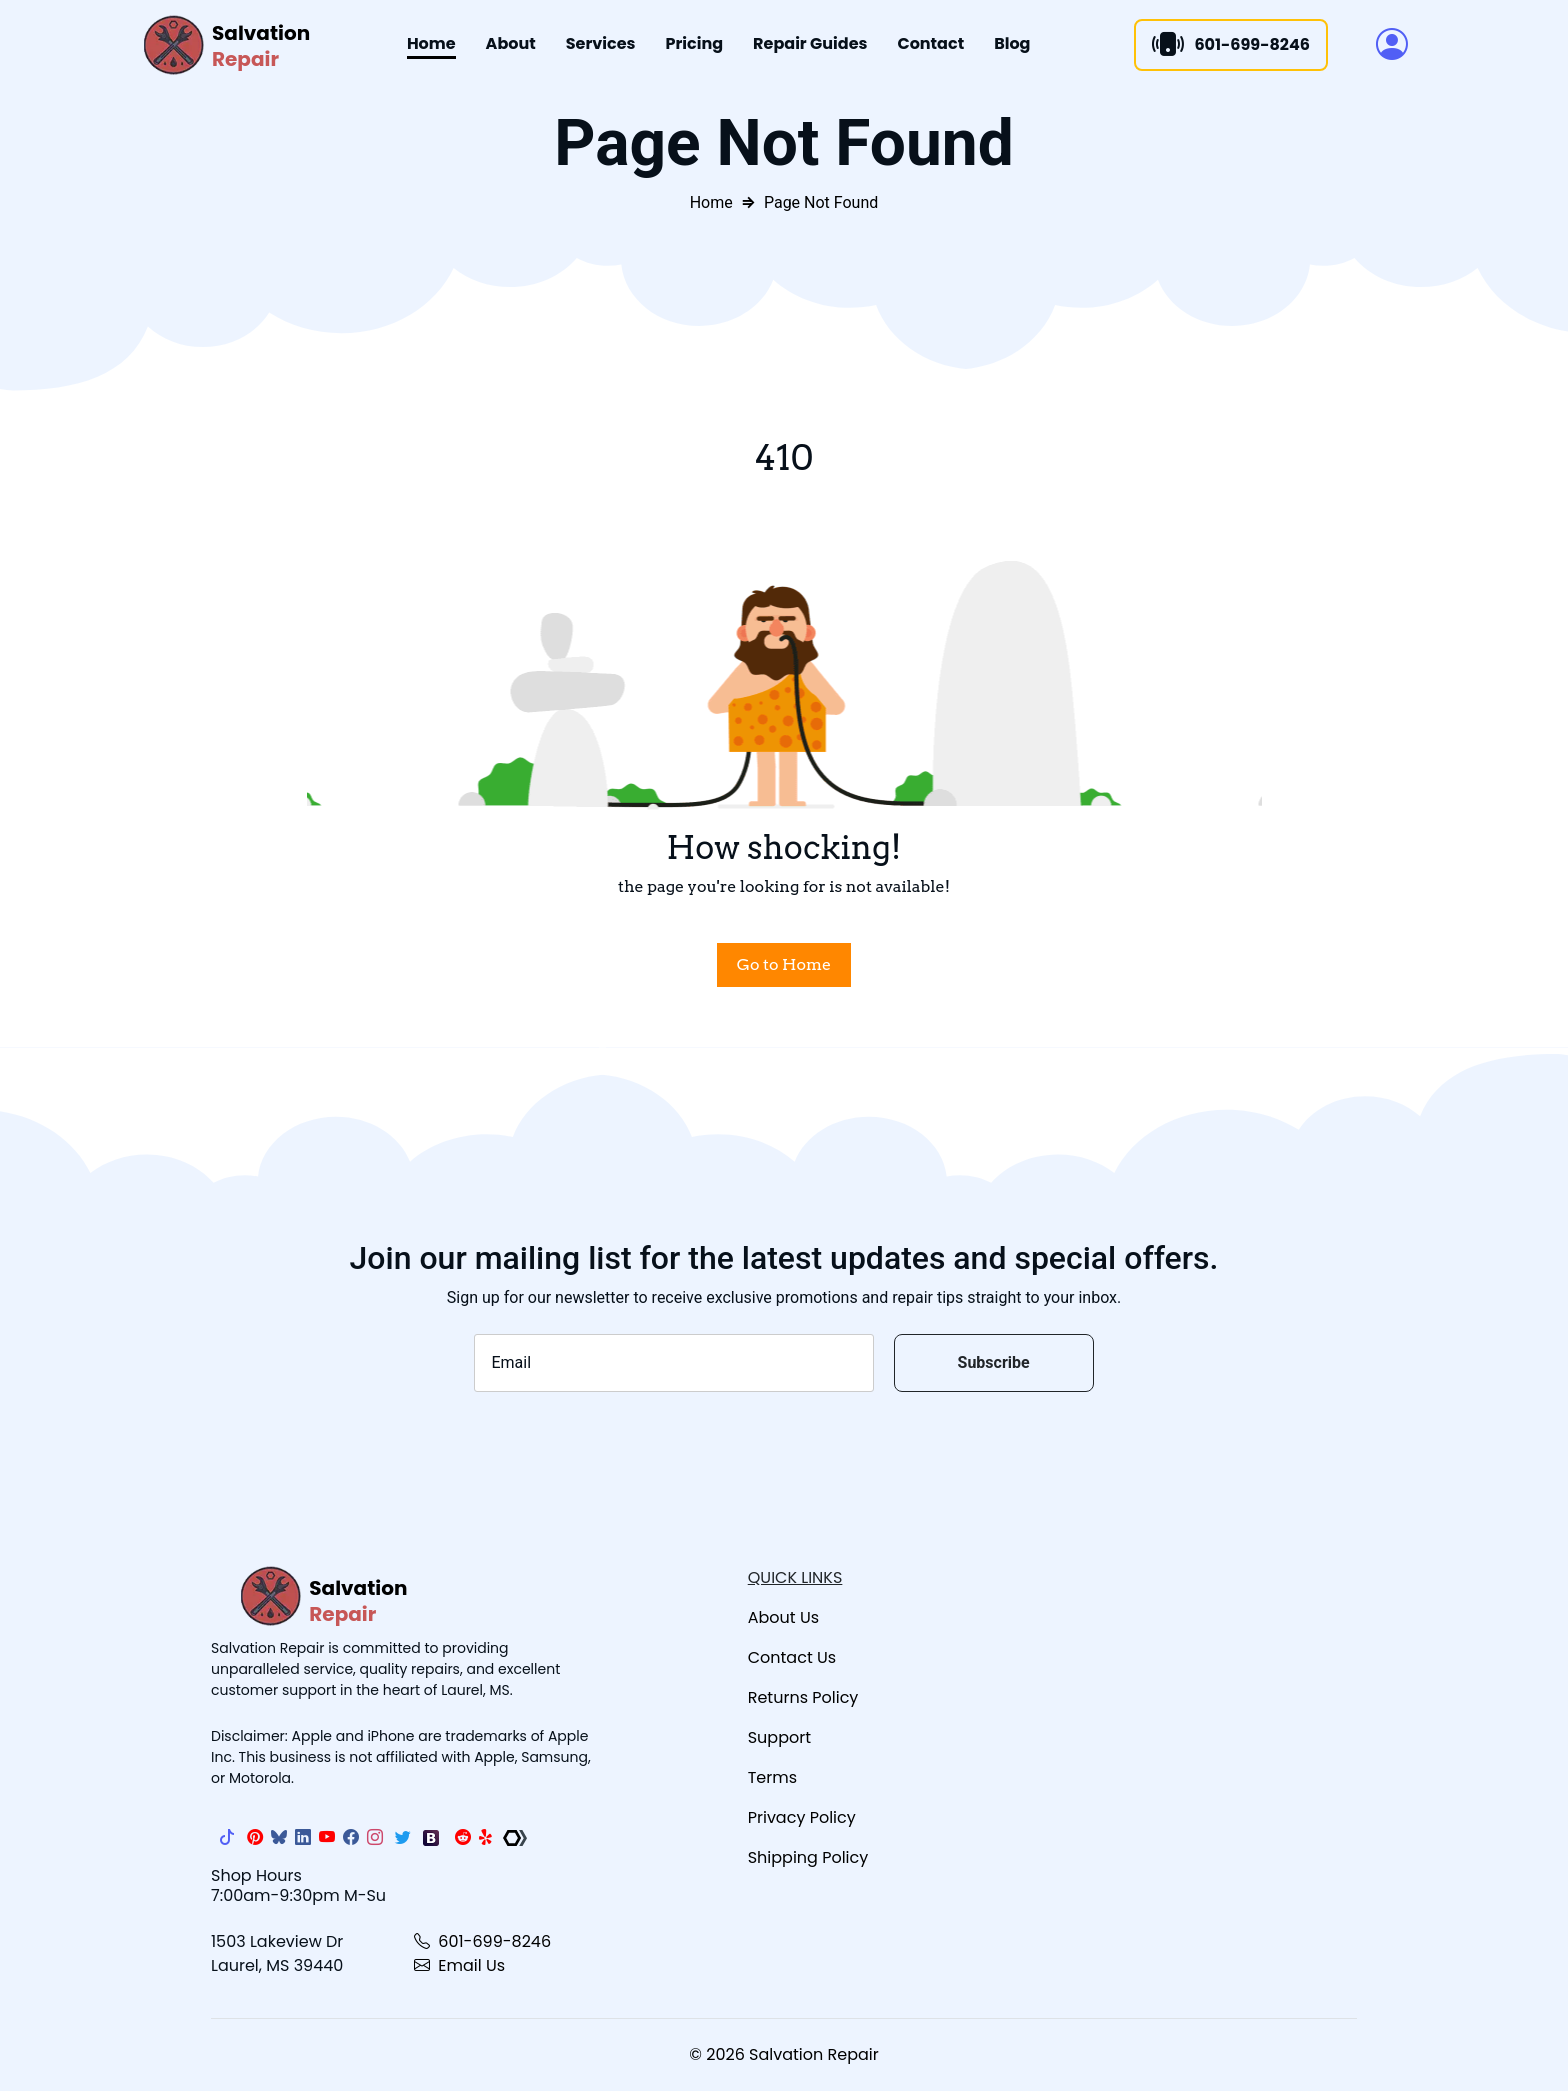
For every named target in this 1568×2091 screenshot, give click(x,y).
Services (601, 43)
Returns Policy (803, 1697)
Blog (1012, 43)
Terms (772, 1777)
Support (779, 1737)
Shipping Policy (808, 1857)
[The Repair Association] (515, 1838)
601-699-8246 (482, 1941)
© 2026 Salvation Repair (783, 2054)
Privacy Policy (802, 1817)
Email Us (459, 1965)
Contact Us (792, 1657)
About (511, 43)
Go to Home (784, 964)
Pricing (695, 43)
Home (431, 43)
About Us (783, 1617)
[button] (1392, 45)
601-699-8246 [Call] (1231, 45)
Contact (930, 43)
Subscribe (994, 1362)
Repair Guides (810, 43)
